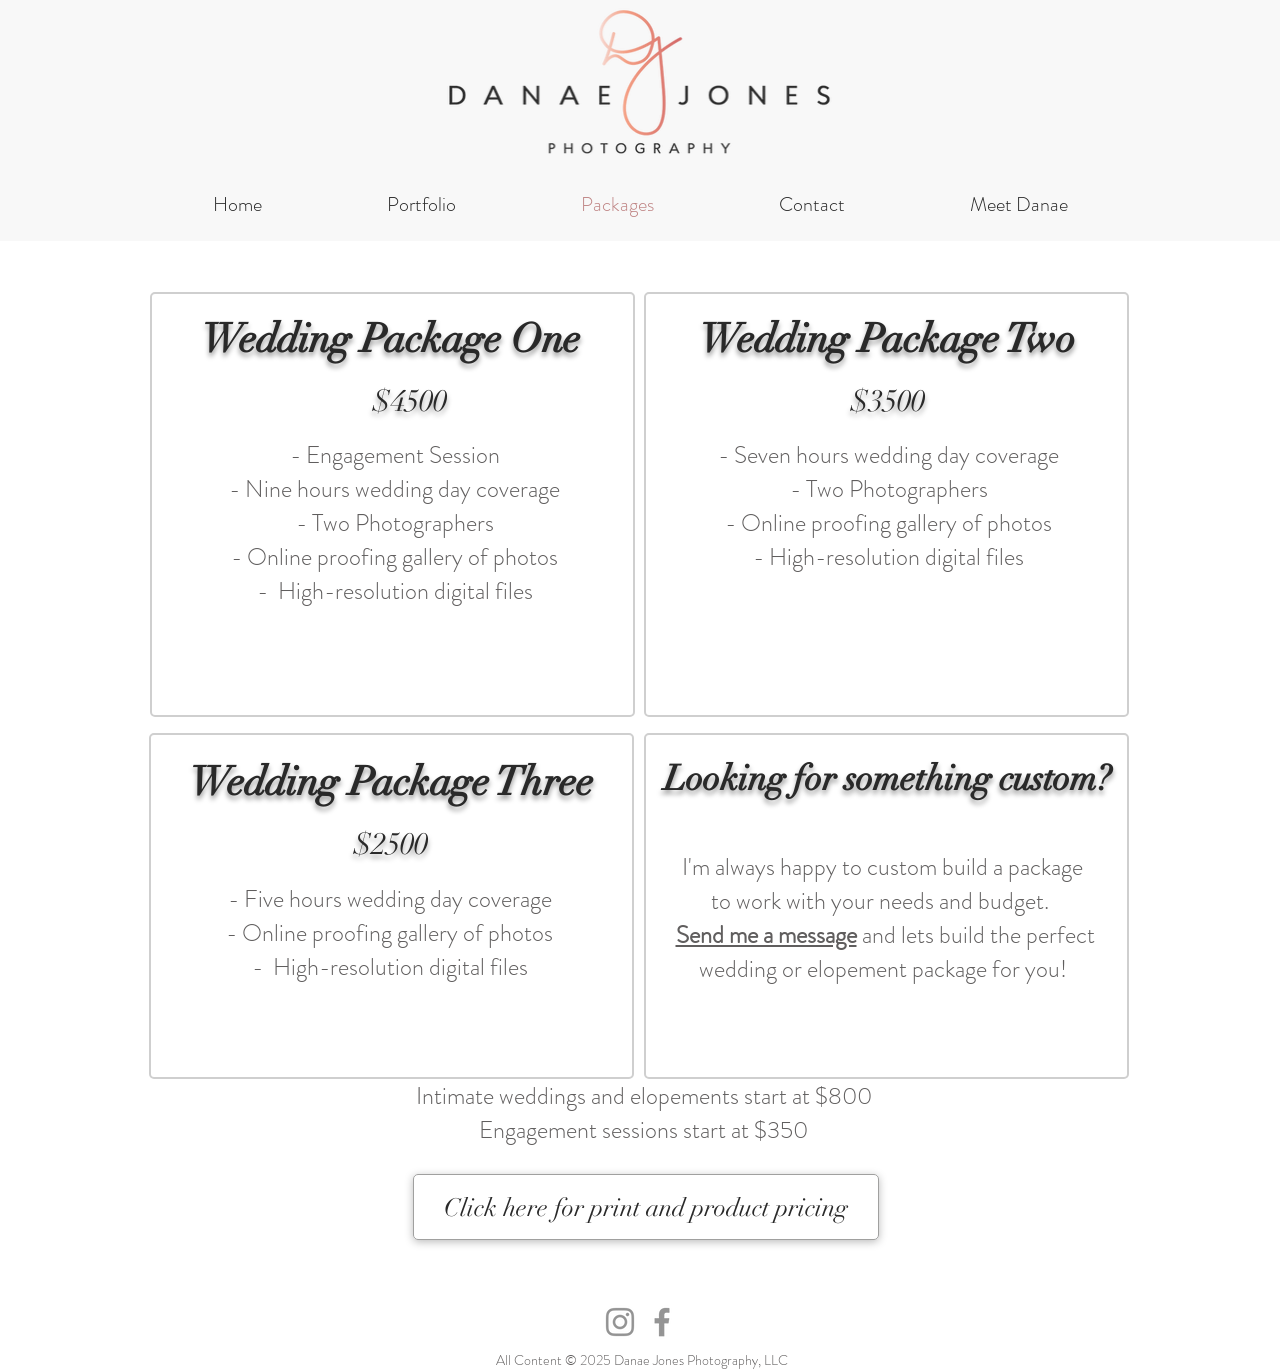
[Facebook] (662, 1322)
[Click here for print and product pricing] (646, 1207)
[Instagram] (620, 1322)
